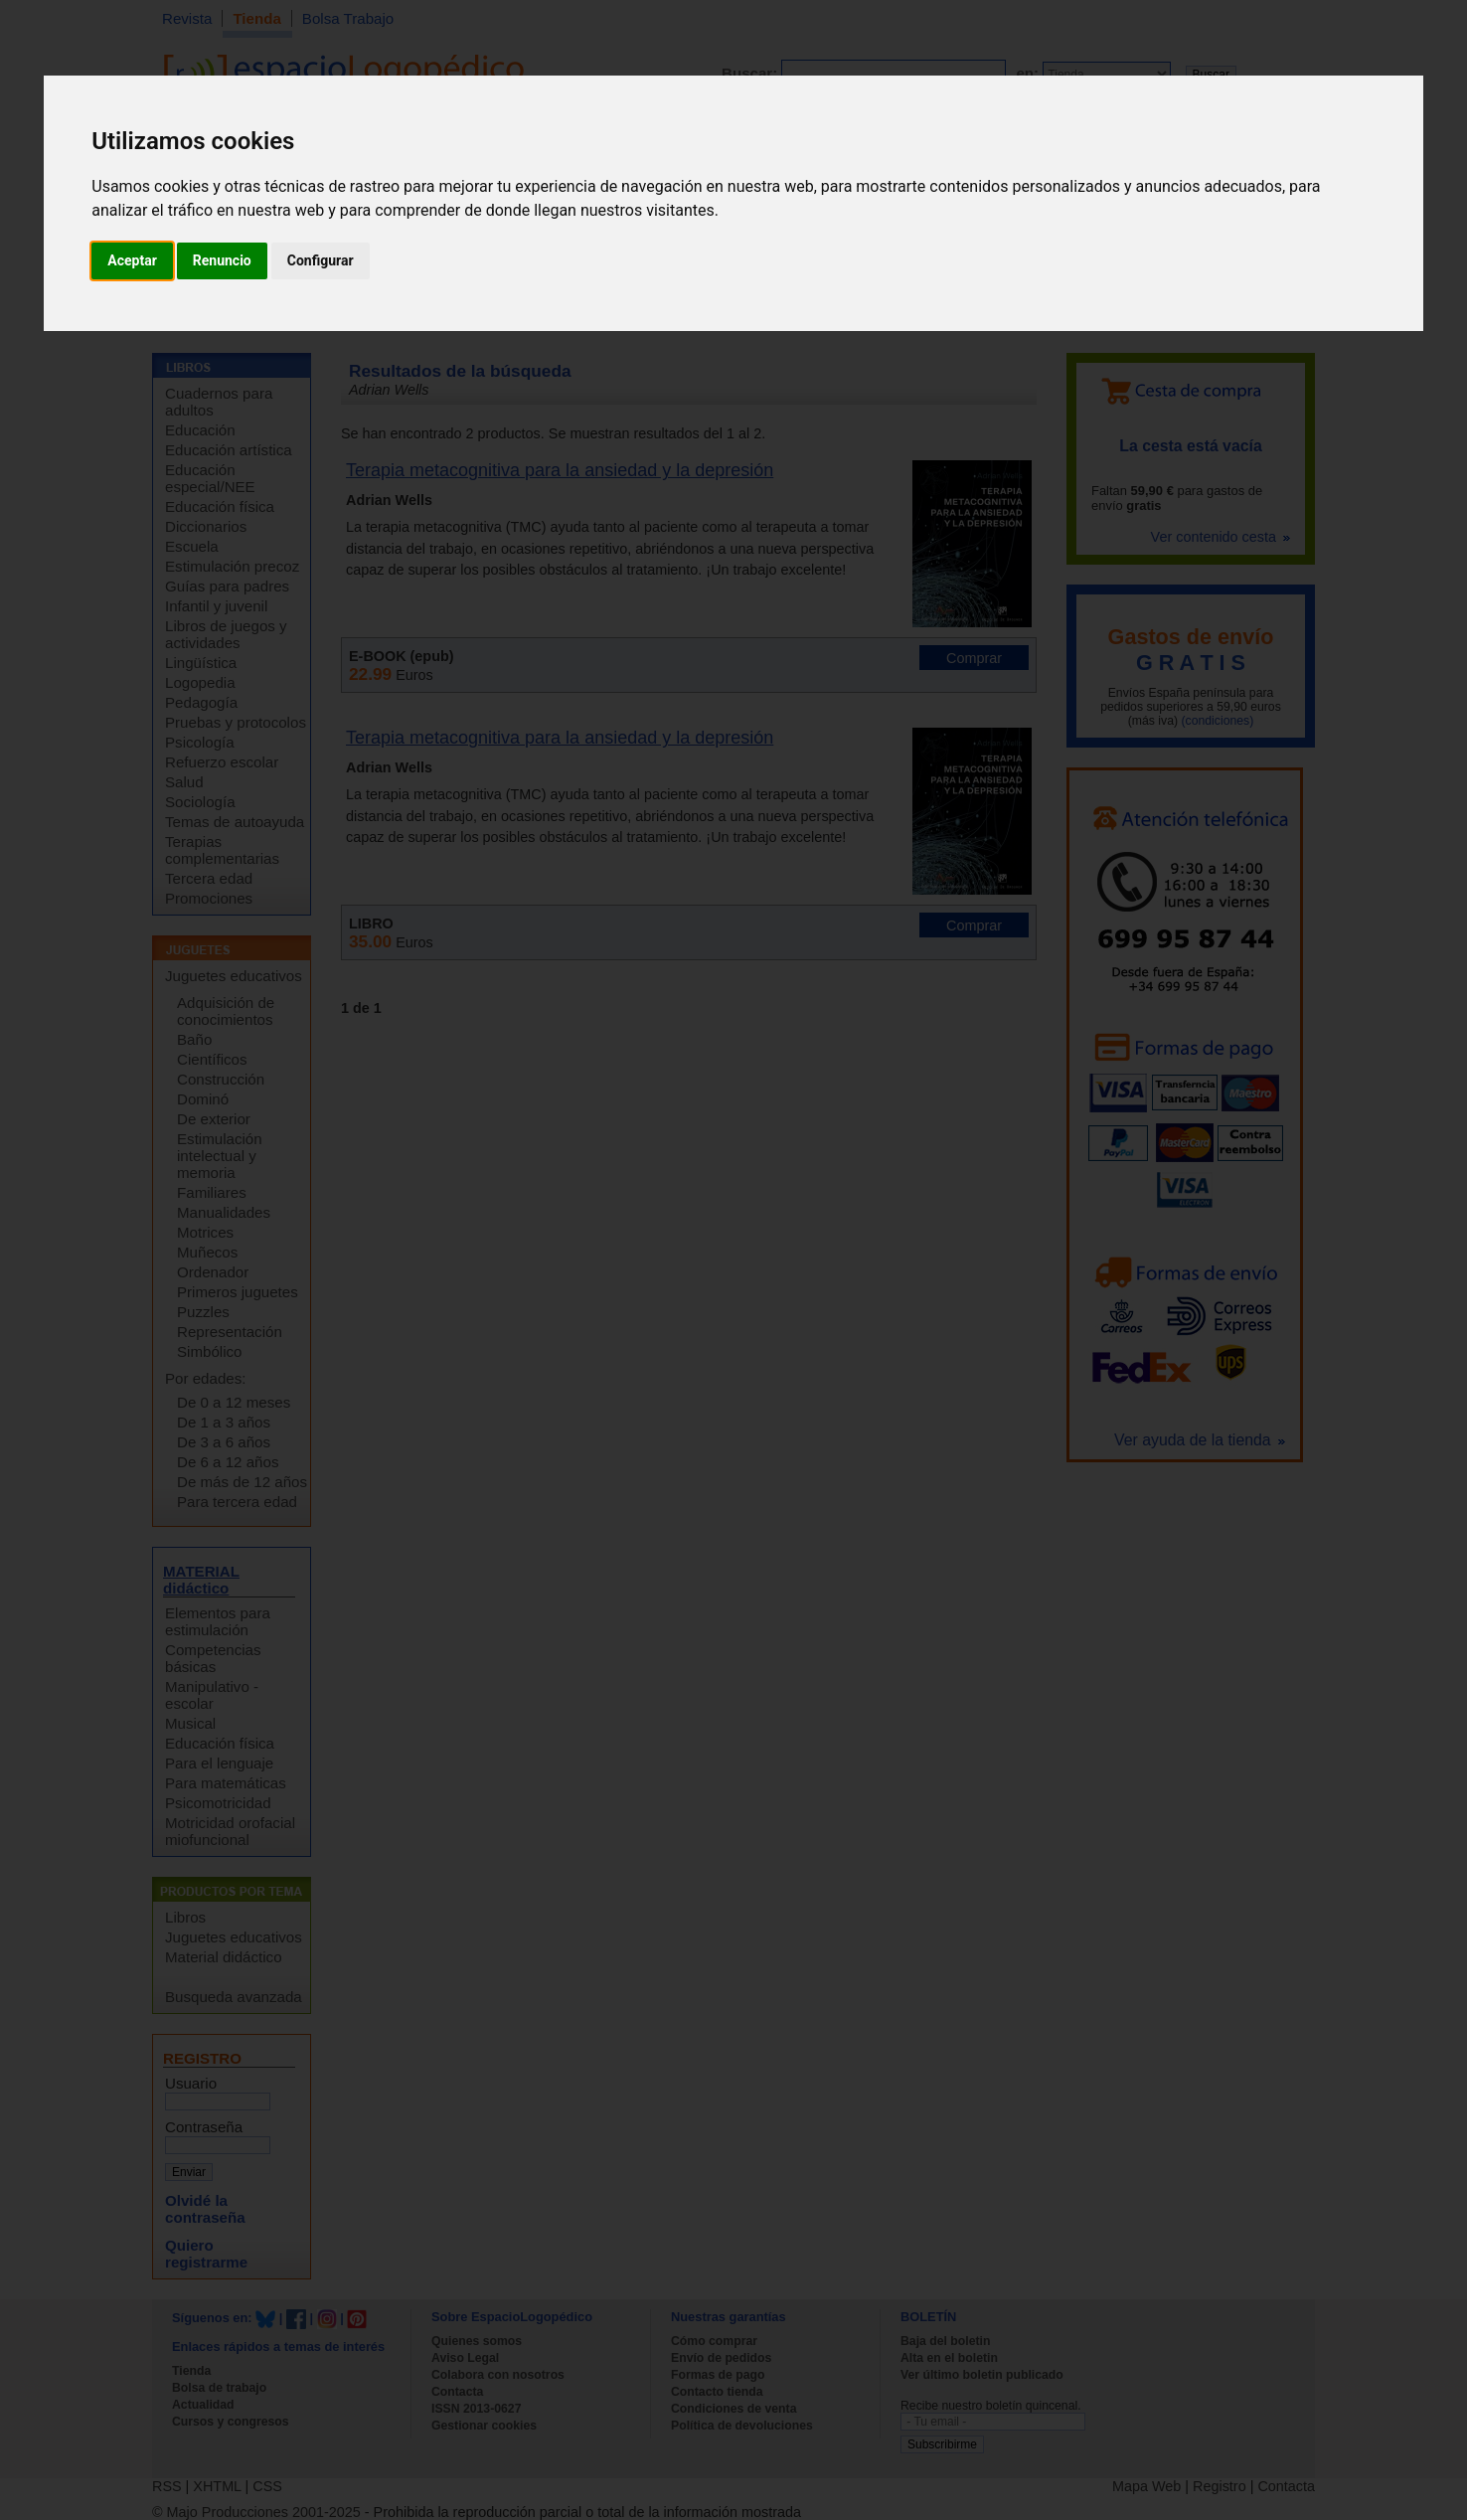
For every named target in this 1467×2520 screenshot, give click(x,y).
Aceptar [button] (132, 260)
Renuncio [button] (222, 260)
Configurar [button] (320, 260)
